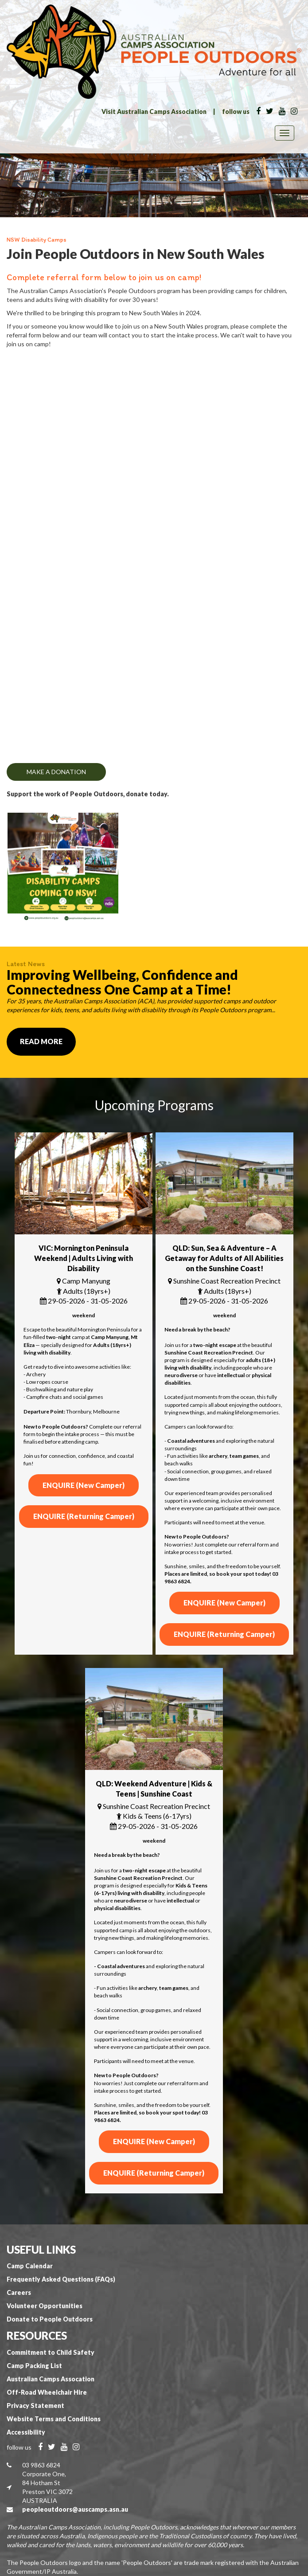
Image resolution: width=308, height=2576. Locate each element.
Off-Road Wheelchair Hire (47, 2392)
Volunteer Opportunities (44, 2306)
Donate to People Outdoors (50, 2319)
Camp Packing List (34, 2365)
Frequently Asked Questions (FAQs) (61, 2279)
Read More (41, 1041)
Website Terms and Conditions (54, 2419)
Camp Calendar (30, 2266)
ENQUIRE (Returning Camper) (83, 1516)
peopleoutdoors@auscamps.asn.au (75, 2509)
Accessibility (26, 2432)
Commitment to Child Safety (50, 2352)
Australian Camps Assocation (50, 2379)
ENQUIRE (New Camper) (84, 1485)
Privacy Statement (35, 2405)
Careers (19, 2292)
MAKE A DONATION (56, 771)
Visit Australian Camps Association (154, 111)
